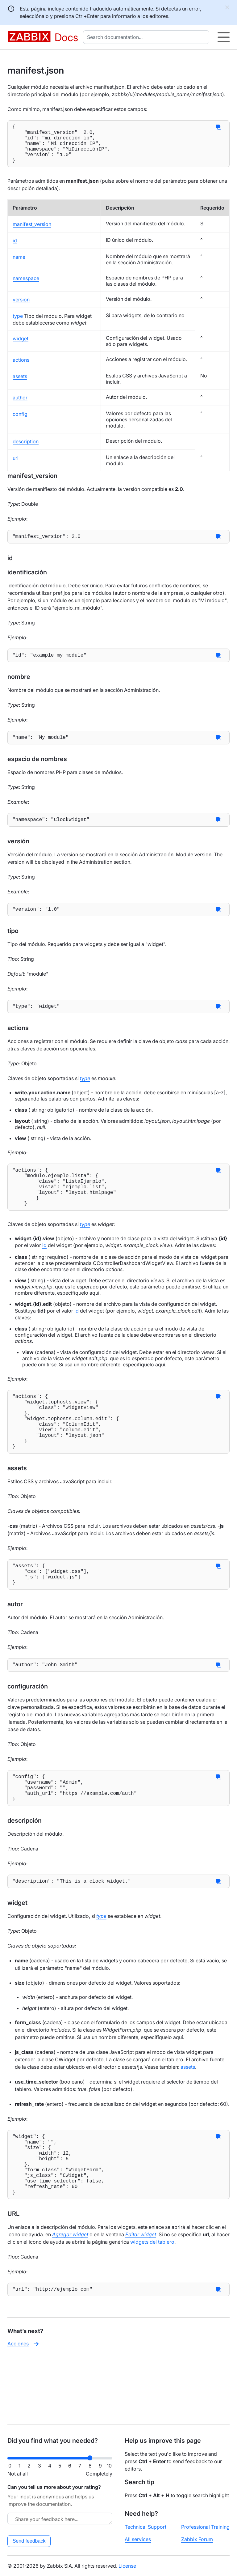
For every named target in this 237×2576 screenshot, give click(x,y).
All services (138, 2539)
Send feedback (29, 2541)
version (21, 308)
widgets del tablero (152, 2306)
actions (21, 368)
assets (20, 385)
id (15, 249)
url (16, 466)
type (18, 324)
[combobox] (147, 37)
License (127, 2566)
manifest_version (32, 233)
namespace (26, 287)
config (20, 422)
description (26, 450)
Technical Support (145, 2527)
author (20, 406)
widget (20, 347)
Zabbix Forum (197, 2539)
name (19, 265)
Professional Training (205, 2527)
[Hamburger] (224, 37)
